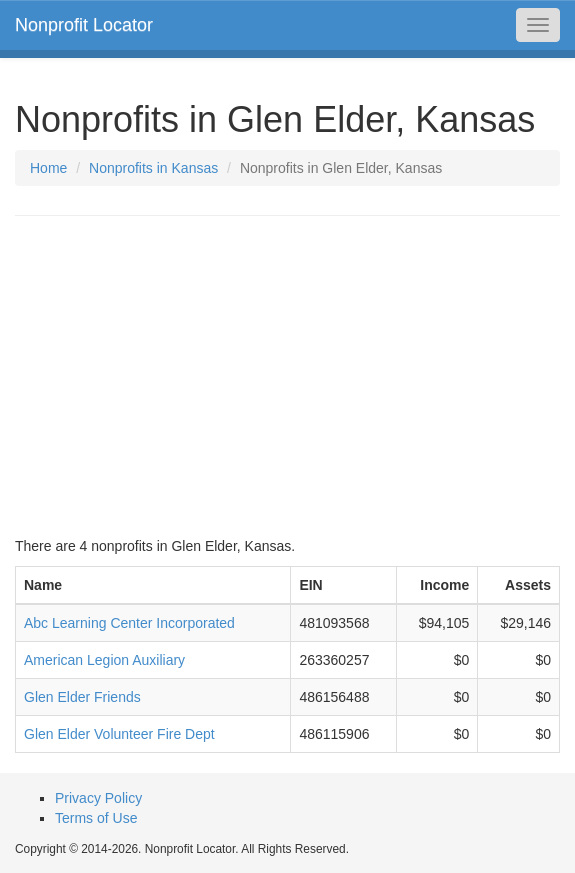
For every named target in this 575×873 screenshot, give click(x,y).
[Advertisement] (287, 376)
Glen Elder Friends (82, 697)
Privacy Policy (98, 798)
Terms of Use (96, 818)
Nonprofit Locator (84, 25)
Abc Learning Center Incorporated (129, 623)
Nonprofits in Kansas (153, 168)
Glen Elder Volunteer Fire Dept (119, 734)
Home (48, 168)
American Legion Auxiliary (104, 660)
